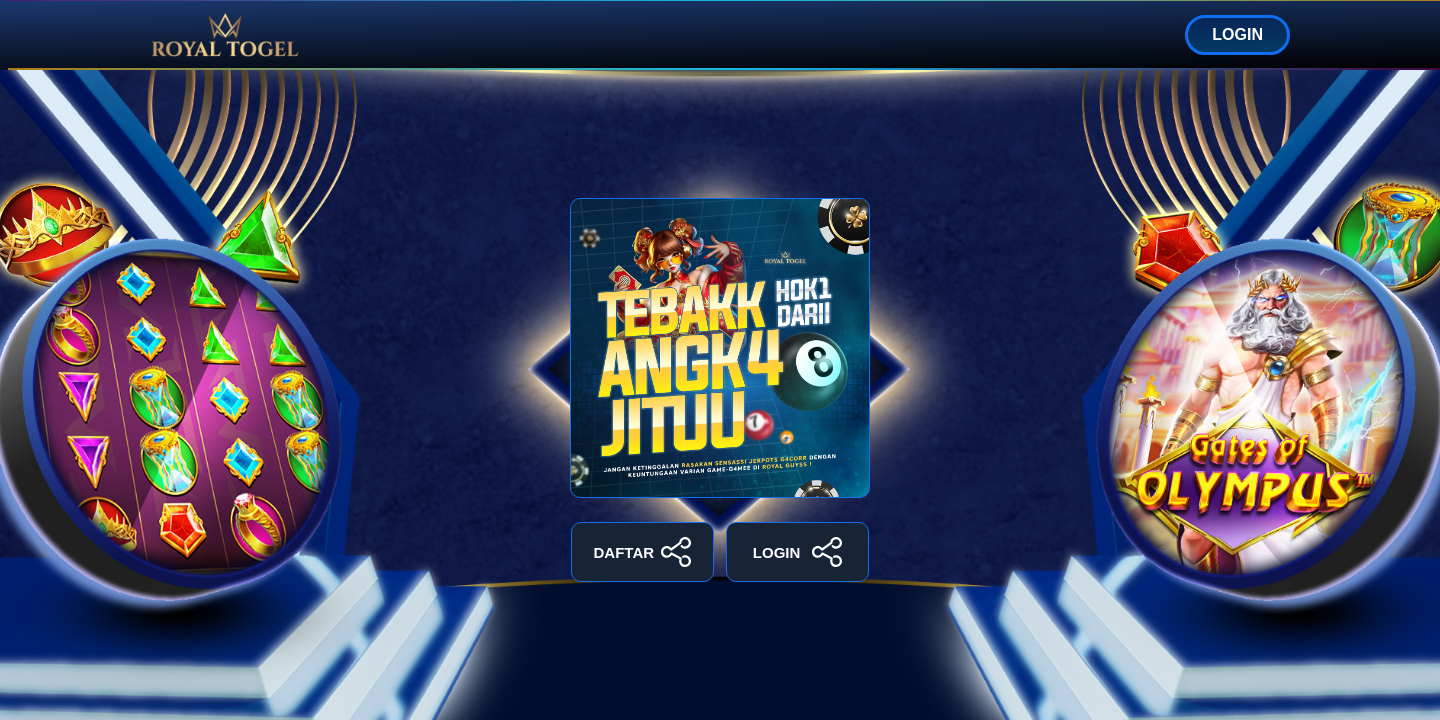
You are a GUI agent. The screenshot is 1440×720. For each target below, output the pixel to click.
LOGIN (1237, 34)
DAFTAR (643, 552)
